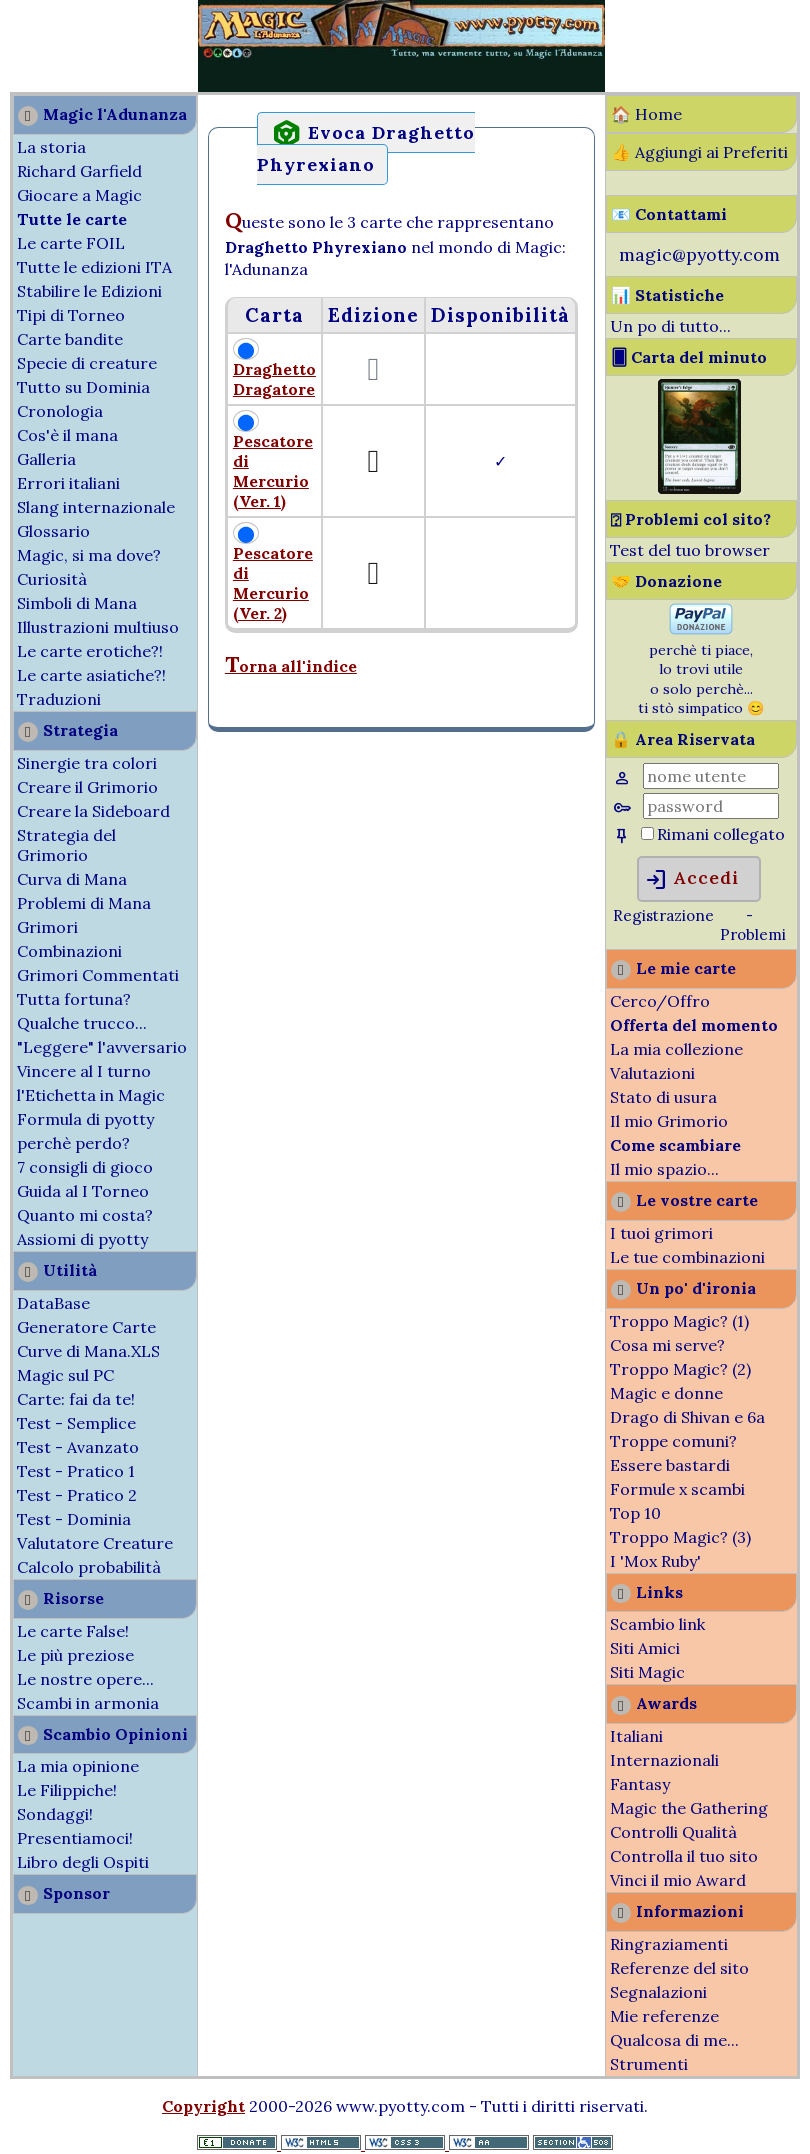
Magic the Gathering (689, 1808)
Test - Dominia (74, 1519)
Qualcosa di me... (674, 2040)
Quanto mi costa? (85, 1215)
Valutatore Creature (95, 1543)
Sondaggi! (55, 1814)
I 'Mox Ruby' (655, 1561)
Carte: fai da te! (76, 1399)
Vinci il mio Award (678, 1880)
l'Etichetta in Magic (91, 1095)
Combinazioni (69, 951)
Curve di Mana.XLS (88, 1351)
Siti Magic (647, 1672)
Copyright (203, 2106)
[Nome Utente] (711, 776)
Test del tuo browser (690, 550)
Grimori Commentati (98, 975)
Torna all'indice (291, 666)
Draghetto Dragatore (274, 379)
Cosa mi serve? (667, 1345)
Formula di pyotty (85, 1119)
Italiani (636, 1736)
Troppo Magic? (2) (680, 1369)
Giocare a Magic (79, 195)
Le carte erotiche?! (90, 651)
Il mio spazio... (664, 1169)
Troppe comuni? (673, 1441)
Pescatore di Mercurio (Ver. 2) (273, 583)
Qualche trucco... (82, 1023)
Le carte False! (73, 1631)
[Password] (711, 806)
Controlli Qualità (673, 1832)
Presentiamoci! (75, 1838)
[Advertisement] (60, 48)
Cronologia (60, 411)
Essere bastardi (670, 1465)
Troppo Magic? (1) (679, 1321)
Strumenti (649, 2064)
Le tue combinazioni (687, 1257)
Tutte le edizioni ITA (94, 267)
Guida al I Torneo (83, 1191)
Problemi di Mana (84, 903)
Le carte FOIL (71, 243)
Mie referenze (664, 2016)
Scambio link (657, 1624)
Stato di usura (663, 1097)
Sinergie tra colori (87, 763)
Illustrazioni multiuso (98, 627)
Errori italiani (68, 483)
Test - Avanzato (78, 1447)
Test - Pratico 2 (77, 1495)
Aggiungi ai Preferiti (711, 152)
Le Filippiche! (67, 1790)
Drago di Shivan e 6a (687, 1417)
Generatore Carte (86, 1327)
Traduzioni (59, 699)
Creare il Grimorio (87, 787)
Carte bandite (70, 339)
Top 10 (635, 1513)
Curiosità (52, 579)
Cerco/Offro (660, 1001)
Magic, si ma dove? (89, 555)
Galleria (46, 459)
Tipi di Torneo (71, 315)
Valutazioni (652, 1073)
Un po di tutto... (670, 326)
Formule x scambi (677, 1489)
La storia (51, 147)
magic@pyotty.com (699, 254)
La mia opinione (78, 1766)
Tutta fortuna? (74, 999)
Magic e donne (666, 1393)
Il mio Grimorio (669, 1121)
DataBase (53, 1303)
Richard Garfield (79, 171)
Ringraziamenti (669, 1944)
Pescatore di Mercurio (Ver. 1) (273, 471)
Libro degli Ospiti (83, 1862)
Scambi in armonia (88, 1703)
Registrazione (663, 915)
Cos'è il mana (67, 435)
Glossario (53, 531)
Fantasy (640, 1784)
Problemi (753, 934)
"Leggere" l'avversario (102, 1047)
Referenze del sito (679, 1968)
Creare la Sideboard (93, 811)
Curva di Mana (72, 879)
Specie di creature (87, 363)
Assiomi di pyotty (82, 1239)
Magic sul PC (65, 1375)
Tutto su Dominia (83, 387)
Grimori (47, 927)
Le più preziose (75, 1655)
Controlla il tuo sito (684, 1856)
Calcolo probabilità (89, 1567)
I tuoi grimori (661, 1233)
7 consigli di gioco (85, 1167)
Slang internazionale (96, 507)
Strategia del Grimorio (66, 845)
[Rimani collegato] (647, 833)
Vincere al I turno (84, 1071)
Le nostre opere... (85, 1679)
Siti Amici (645, 1648)
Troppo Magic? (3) (680, 1537)
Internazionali (664, 1760)
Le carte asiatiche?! (91, 675)
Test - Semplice (76, 1423)
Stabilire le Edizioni (89, 291)
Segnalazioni (658, 1992)
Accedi (691, 880)
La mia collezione (676, 1049)
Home (658, 114)
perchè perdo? (73, 1143)
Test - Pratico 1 (76, 1471)
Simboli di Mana (77, 603)
